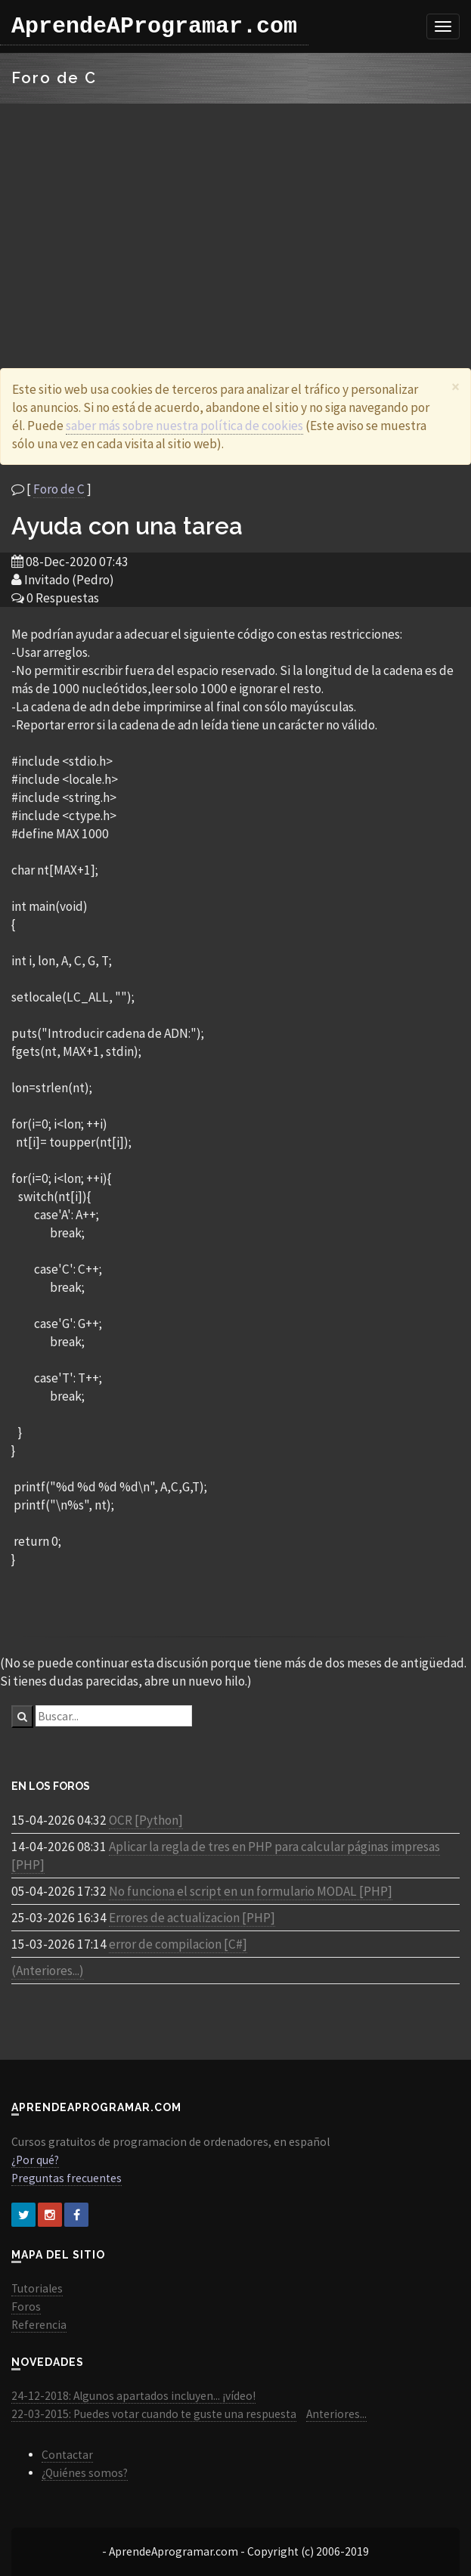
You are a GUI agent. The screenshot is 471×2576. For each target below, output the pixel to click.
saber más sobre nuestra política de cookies (184, 425)
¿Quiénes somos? (85, 2473)
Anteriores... (336, 2414)
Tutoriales (37, 2288)
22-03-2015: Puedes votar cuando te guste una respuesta (153, 2414)
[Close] (455, 387)
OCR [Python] (146, 1820)
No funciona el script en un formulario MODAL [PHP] (250, 1891)
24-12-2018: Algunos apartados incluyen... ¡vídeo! (133, 2396)
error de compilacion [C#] (178, 1944)
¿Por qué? (35, 2160)
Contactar (67, 2455)
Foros (26, 2306)
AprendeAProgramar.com (154, 26)
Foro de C (59, 489)
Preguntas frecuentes (66, 2178)
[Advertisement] (236, 217)
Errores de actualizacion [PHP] (192, 1917)
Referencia (39, 2324)
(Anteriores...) (47, 1970)
